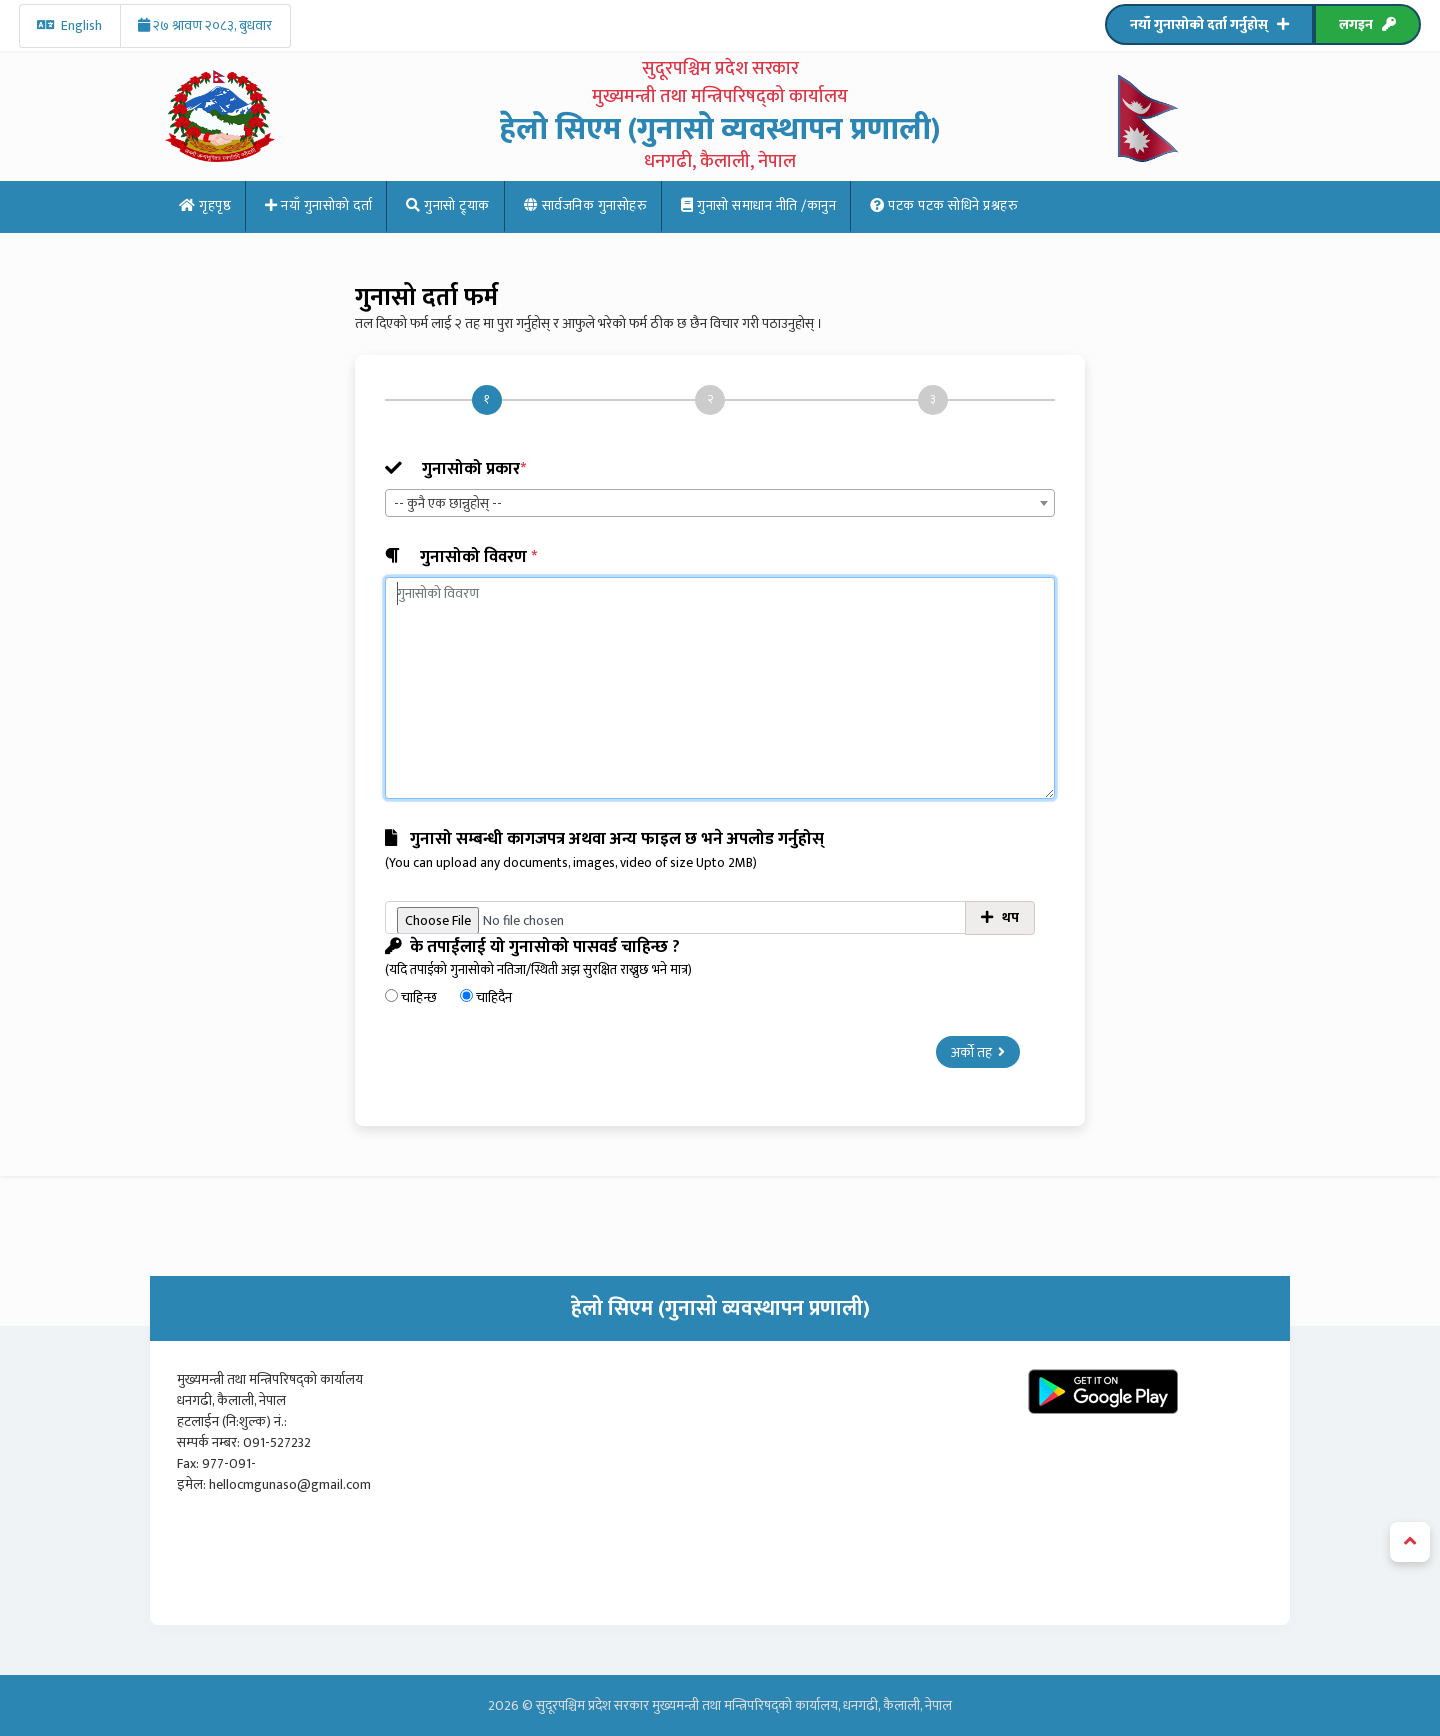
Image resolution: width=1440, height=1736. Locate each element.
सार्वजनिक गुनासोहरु (586, 205)
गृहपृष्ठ (205, 205)
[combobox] (720, 503)
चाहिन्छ (412, 997)
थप (1000, 917)
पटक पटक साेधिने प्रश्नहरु (944, 205)
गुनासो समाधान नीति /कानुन (758, 205)
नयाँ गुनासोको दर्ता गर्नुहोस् (1209, 24)
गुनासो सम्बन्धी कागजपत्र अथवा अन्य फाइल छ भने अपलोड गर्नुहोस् (720, 849)
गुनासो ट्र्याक (448, 205)
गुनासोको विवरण (461, 557)
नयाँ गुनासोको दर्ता (318, 205)
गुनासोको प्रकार (455, 469)
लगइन (1367, 24)
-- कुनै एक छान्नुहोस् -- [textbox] (448, 503)
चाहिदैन (486, 997)
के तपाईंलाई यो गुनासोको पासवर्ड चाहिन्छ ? (720, 957)
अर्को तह (978, 1052)
